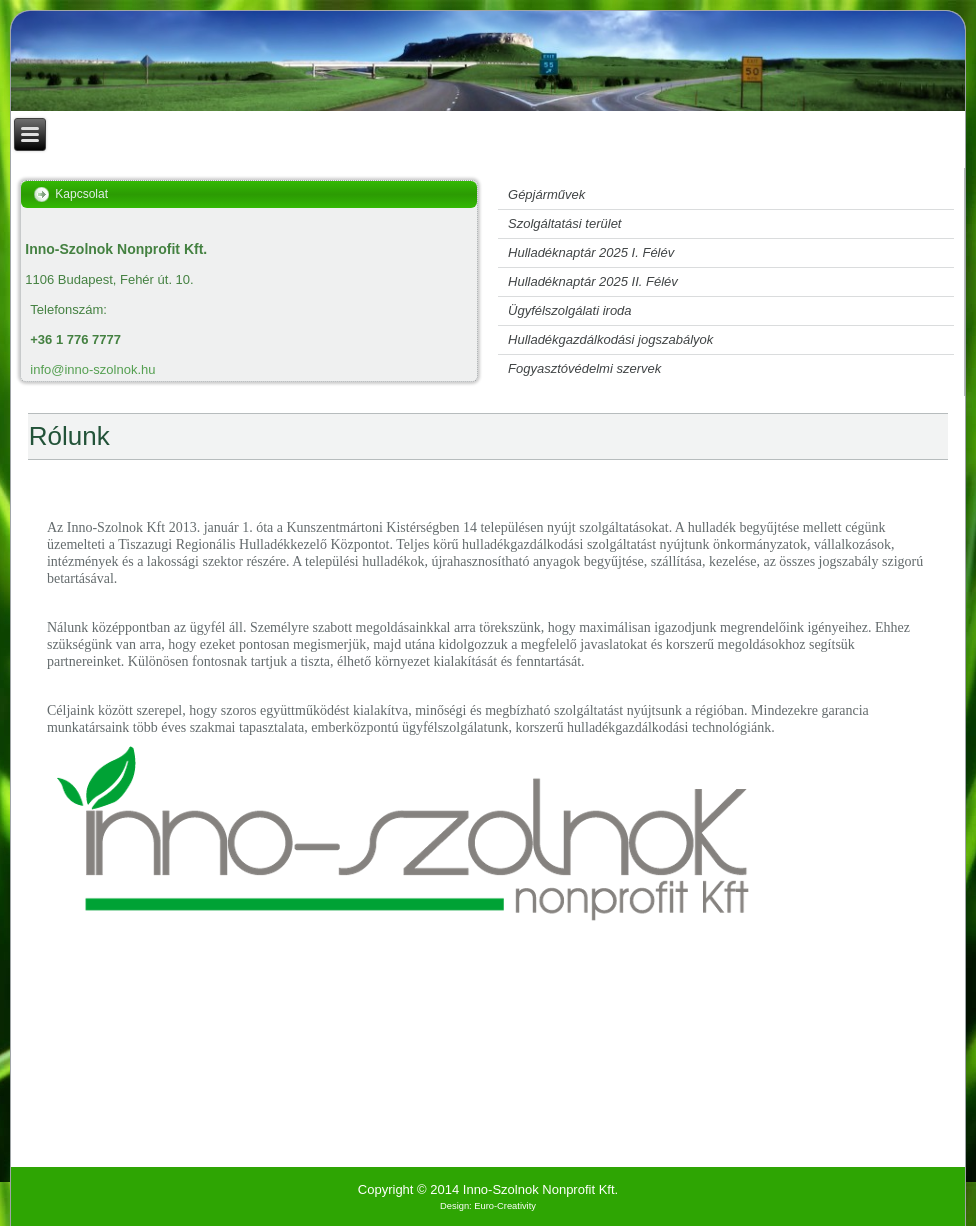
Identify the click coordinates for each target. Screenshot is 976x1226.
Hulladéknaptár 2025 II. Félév (593, 281)
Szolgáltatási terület (564, 223)
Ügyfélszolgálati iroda (570, 310)
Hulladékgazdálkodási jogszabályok (610, 339)
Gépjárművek (546, 194)
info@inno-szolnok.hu (92, 369)
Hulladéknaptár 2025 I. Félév (591, 252)
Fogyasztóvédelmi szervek (584, 368)
